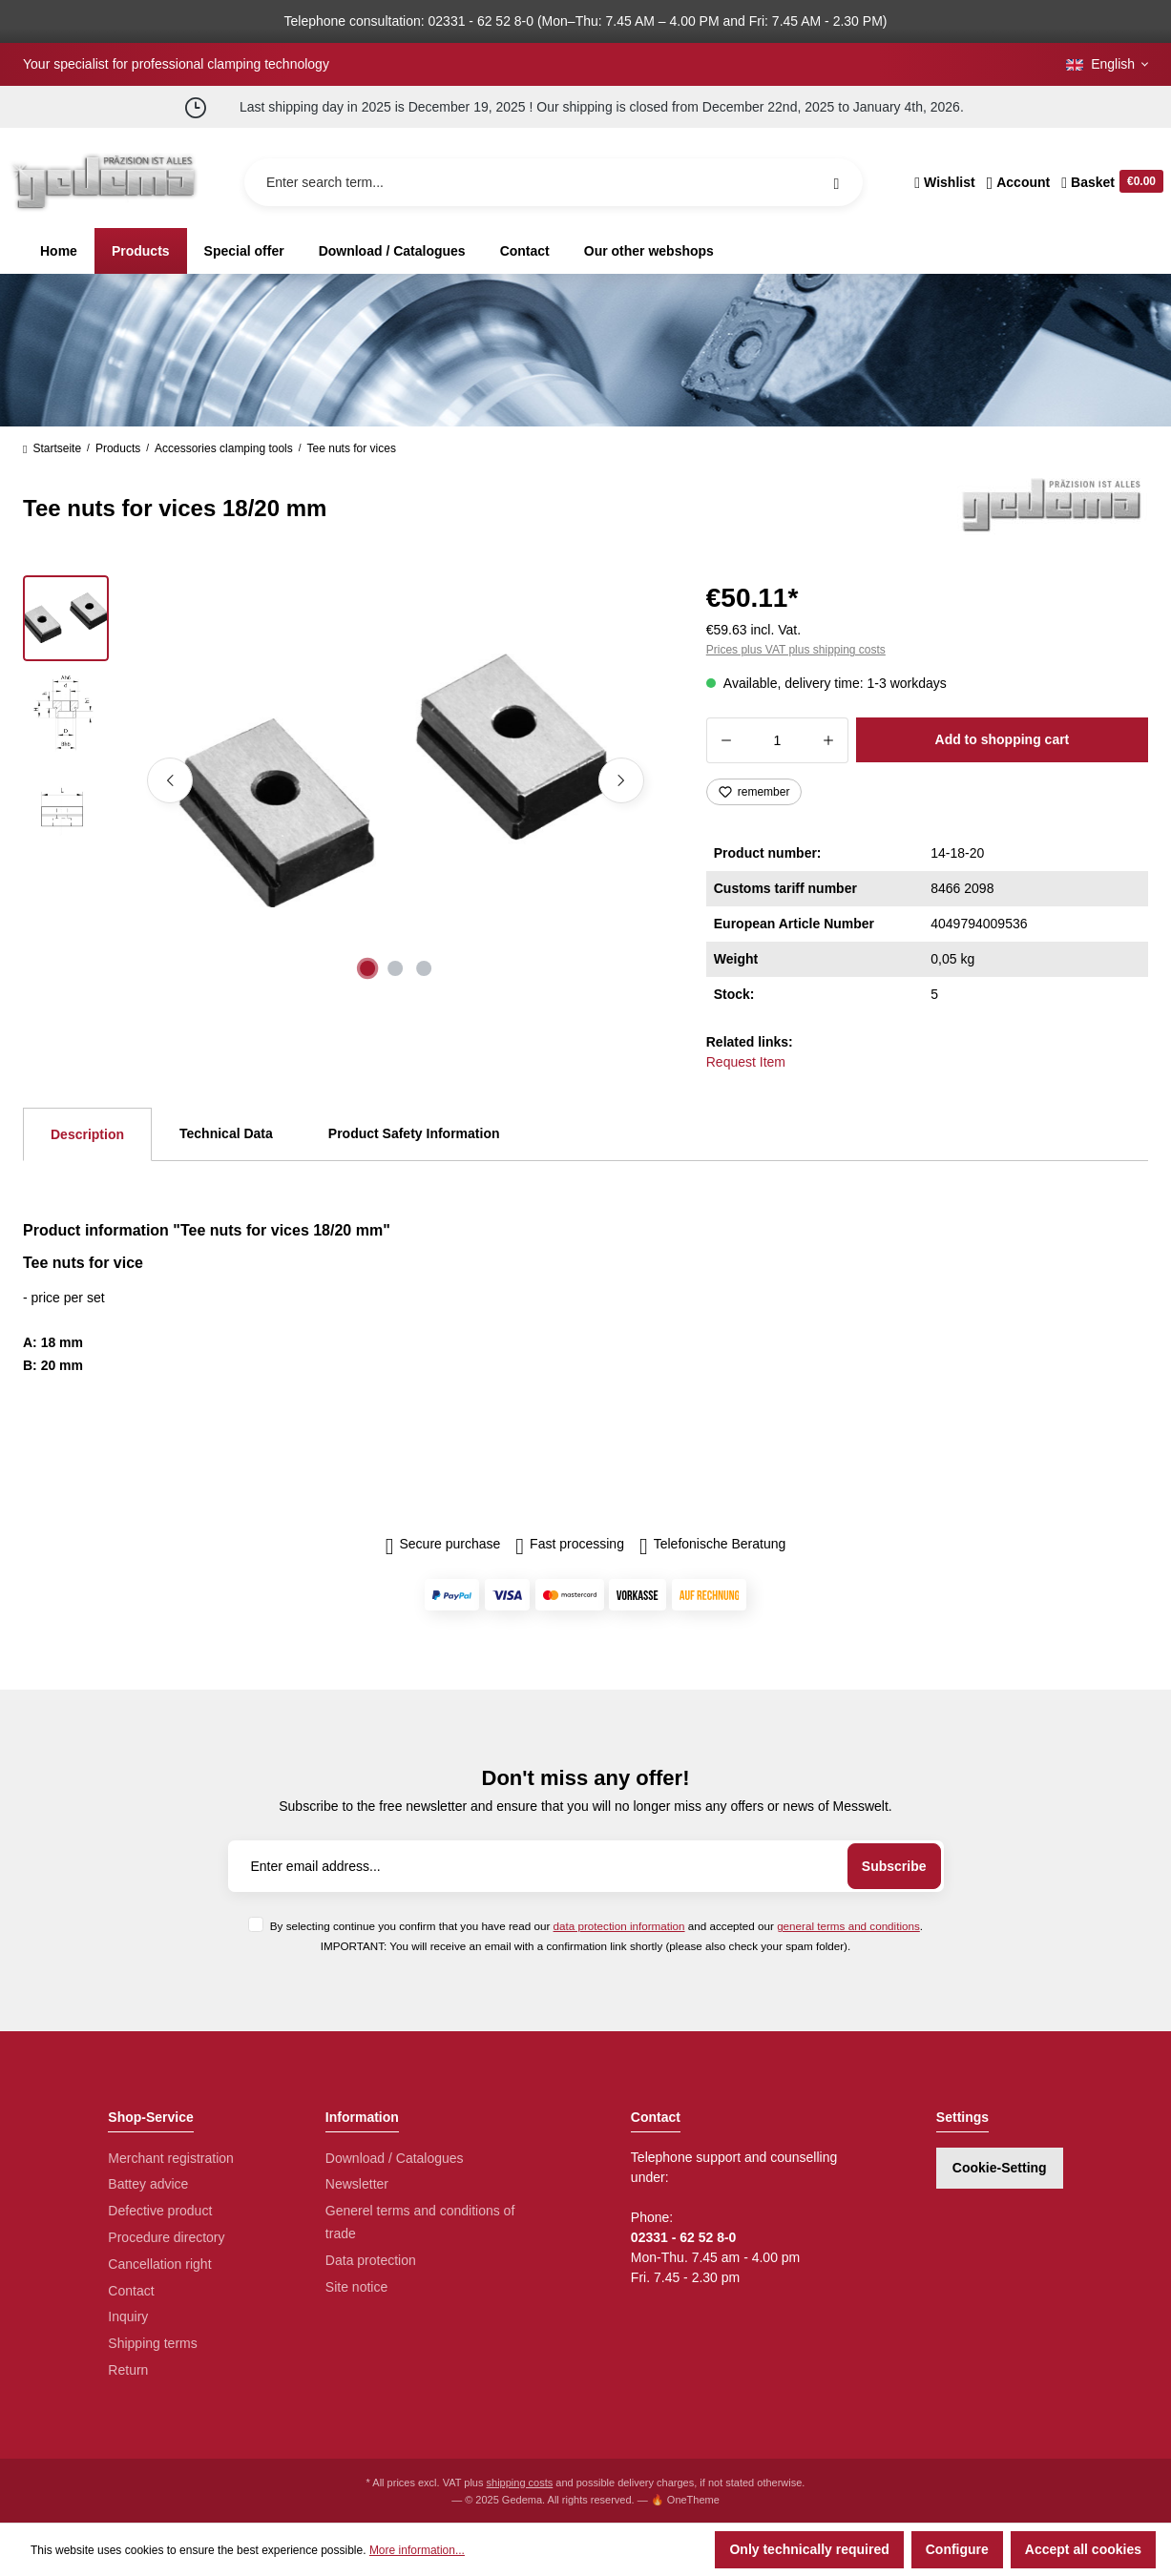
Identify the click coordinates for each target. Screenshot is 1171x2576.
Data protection (370, 2260)
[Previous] (170, 780)
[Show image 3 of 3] (423, 968)
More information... (417, 2550)
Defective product (160, 2210)
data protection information (619, 1926)
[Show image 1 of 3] (367, 968)
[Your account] (1018, 182)
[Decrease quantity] (725, 740)
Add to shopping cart (1002, 739)
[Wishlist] (944, 182)
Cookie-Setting (999, 2167)
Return (128, 2370)
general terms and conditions (848, 1926)
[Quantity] (777, 740)
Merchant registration (171, 2158)
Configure (957, 2549)
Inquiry (128, 2316)
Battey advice (148, 2184)
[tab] (87, 1134)
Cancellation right (159, 2264)
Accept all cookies (1083, 2549)
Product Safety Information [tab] (414, 1133)
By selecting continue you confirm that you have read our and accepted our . (596, 1926)
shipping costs (520, 2482)
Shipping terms (152, 2343)
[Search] (836, 182)
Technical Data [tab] (226, 1133)
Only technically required (809, 2549)
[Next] (621, 780)
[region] (341, 780)
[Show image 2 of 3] (396, 968)
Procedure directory (166, 2237)
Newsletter (356, 2184)
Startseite (52, 448)
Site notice (356, 2287)
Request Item (745, 1062)
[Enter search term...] (553, 182)
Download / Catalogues (394, 2158)
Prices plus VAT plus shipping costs (796, 649)
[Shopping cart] (1109, 182)
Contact (131, 2290)
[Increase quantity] (828, 740)
